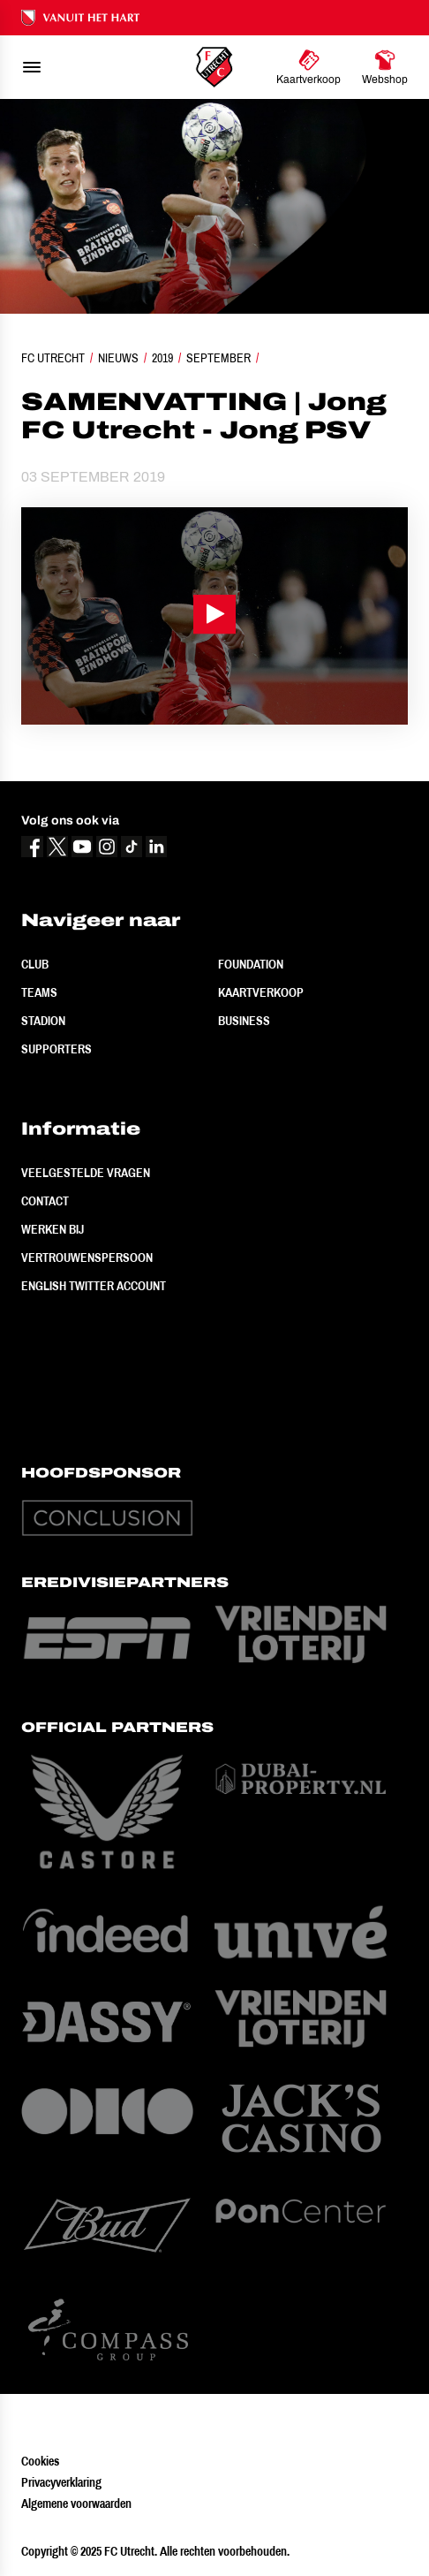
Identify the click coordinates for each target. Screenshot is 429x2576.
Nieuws (118, 358)
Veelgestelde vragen (85, 1173)
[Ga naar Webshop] (385, 67)
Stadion (43, 1021)
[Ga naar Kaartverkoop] (308, 67)
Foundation (250, 964)
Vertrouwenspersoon (87, 1257)
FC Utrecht (53, 358)
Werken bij (52, 1229)
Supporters (56, 1049)
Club (35, 964)
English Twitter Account (93, 1286)
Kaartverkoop (261, 992)
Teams (39, 992)
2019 (162, 358)
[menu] (31, 67)
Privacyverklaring (61, 2482)
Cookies (40, 2461)
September (218, 358)
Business (244, 1021)
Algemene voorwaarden (76, 2503)
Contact (45, 1201)
